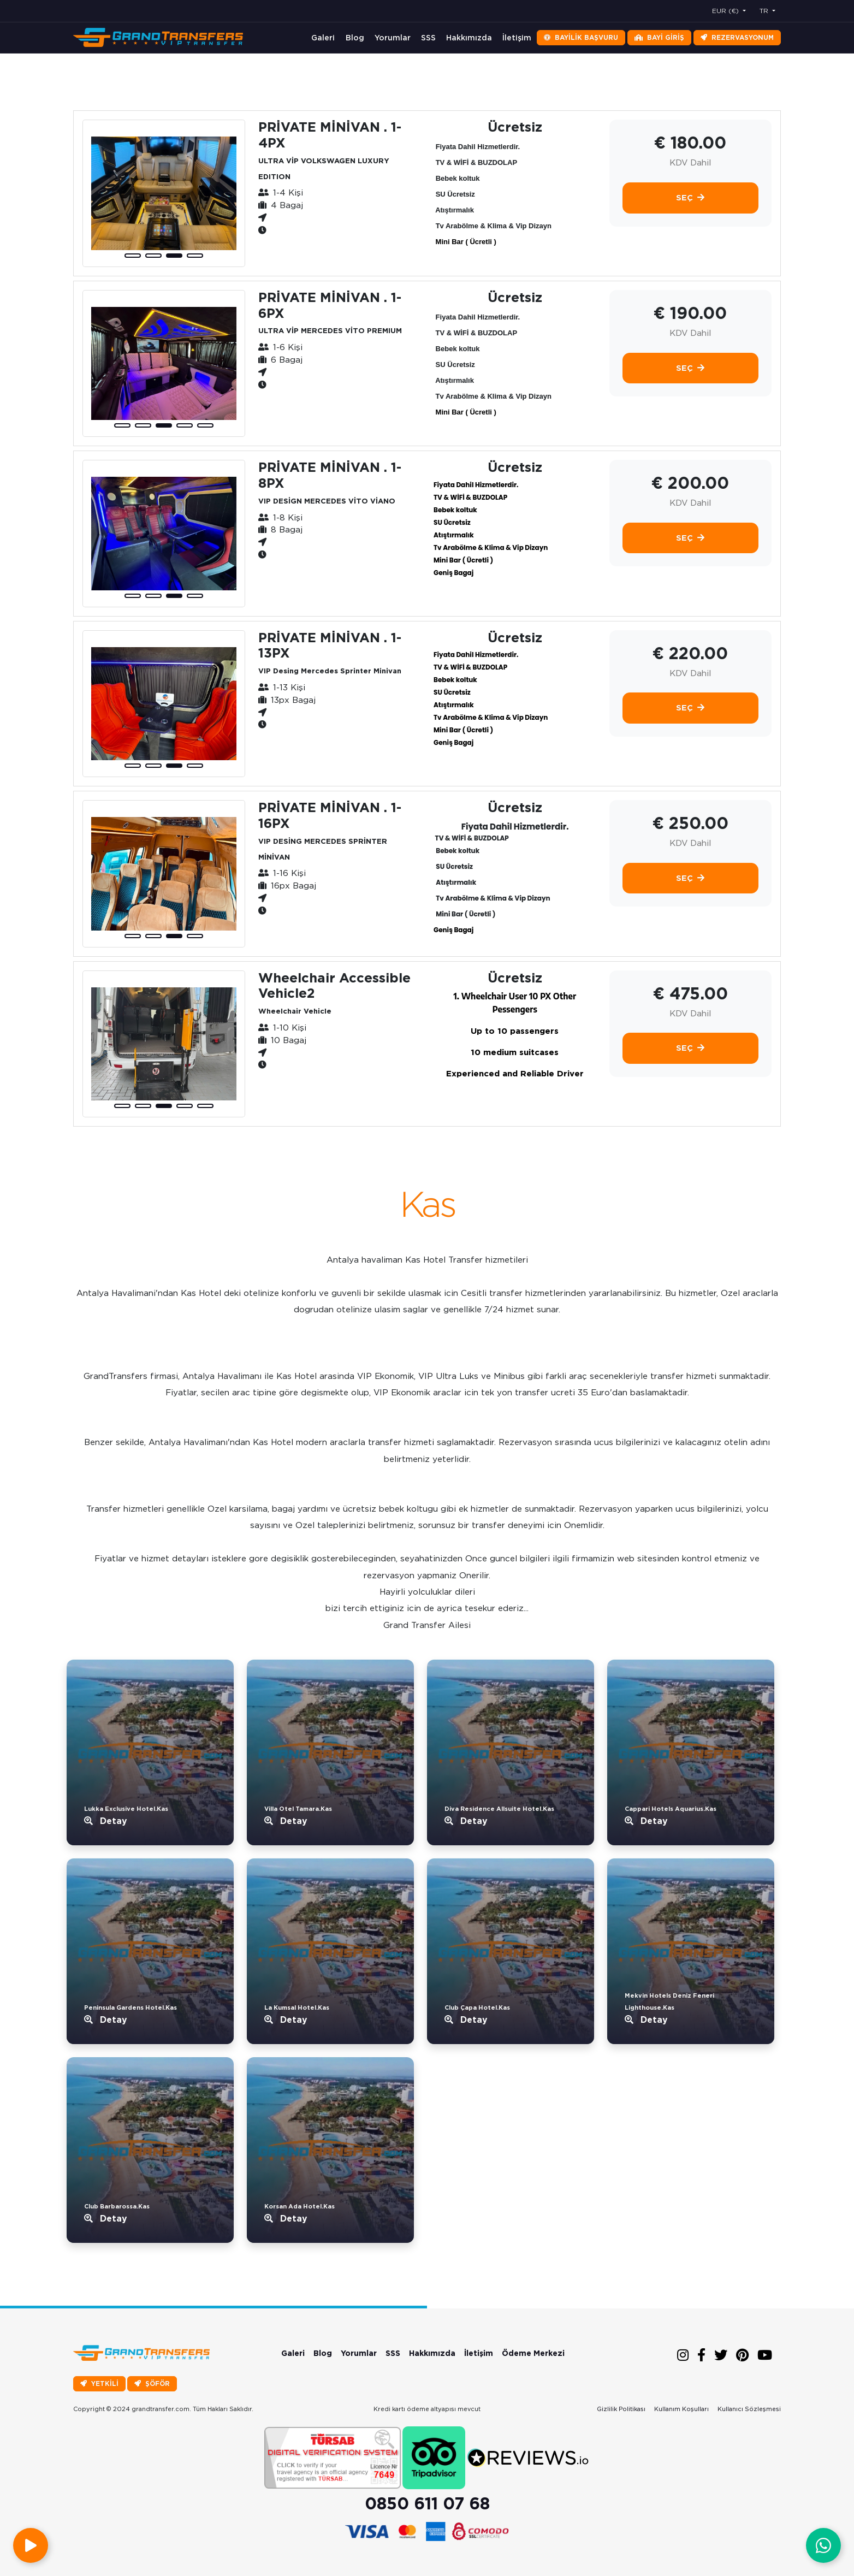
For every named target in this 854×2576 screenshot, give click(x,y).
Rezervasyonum (737, 37)
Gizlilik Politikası (621, 2409)
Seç (690, 198)
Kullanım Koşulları (681, 2409)
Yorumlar (393, 37)
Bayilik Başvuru (581, 37)
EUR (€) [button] (726, 11)
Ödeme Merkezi (533, 2353)
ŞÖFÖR (152, 2383)
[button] (132, 255)
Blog (355, 37)
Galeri (323, 37)
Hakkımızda (469, 37)
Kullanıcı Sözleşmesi (749, 2409)
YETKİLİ (99, 2383)
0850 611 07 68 (427, 2503)
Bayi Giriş (659, 37)
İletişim (516, 37)
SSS (428, 37)
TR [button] (765, 11)
